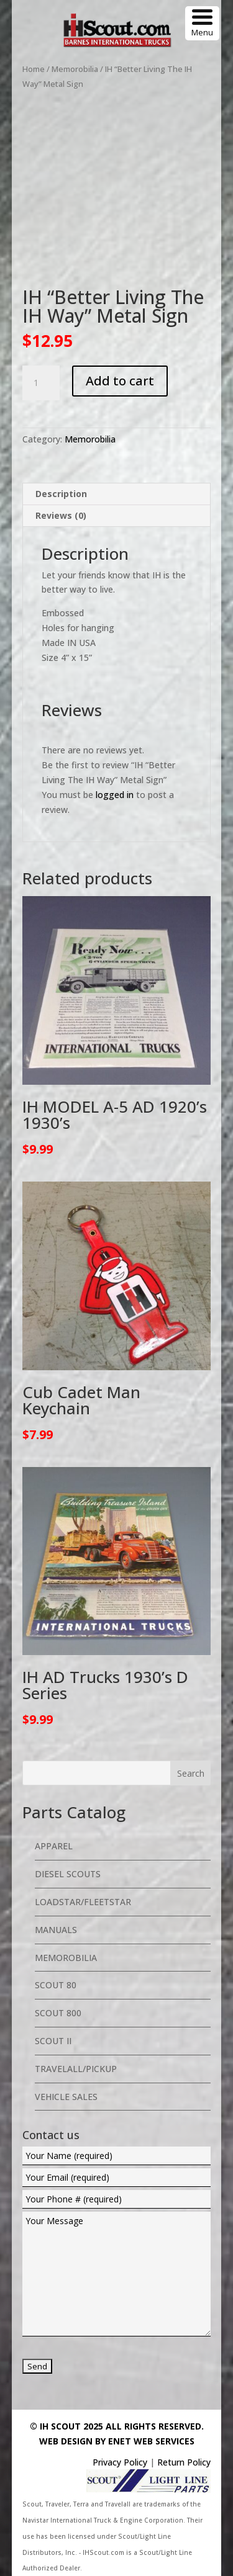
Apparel (54, 1846)
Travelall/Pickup (76, 2069)
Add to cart (120, 380)
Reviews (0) (60, 515)
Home (33, 68)
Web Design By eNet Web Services (116, 2441)
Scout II (53, 2041)
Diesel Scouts (68, 1874)
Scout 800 (58, 2013)
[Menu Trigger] (202, 23)
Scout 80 (55, 1985)
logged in (115, 795)
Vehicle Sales (66, 2097)
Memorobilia (75, 68)
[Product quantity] (41, 383)
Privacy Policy (120, 2462)
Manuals (56, 1930)
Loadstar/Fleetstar (83, 1902)
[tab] (117, 494)
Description (61, 494)
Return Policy (184, 2462)
